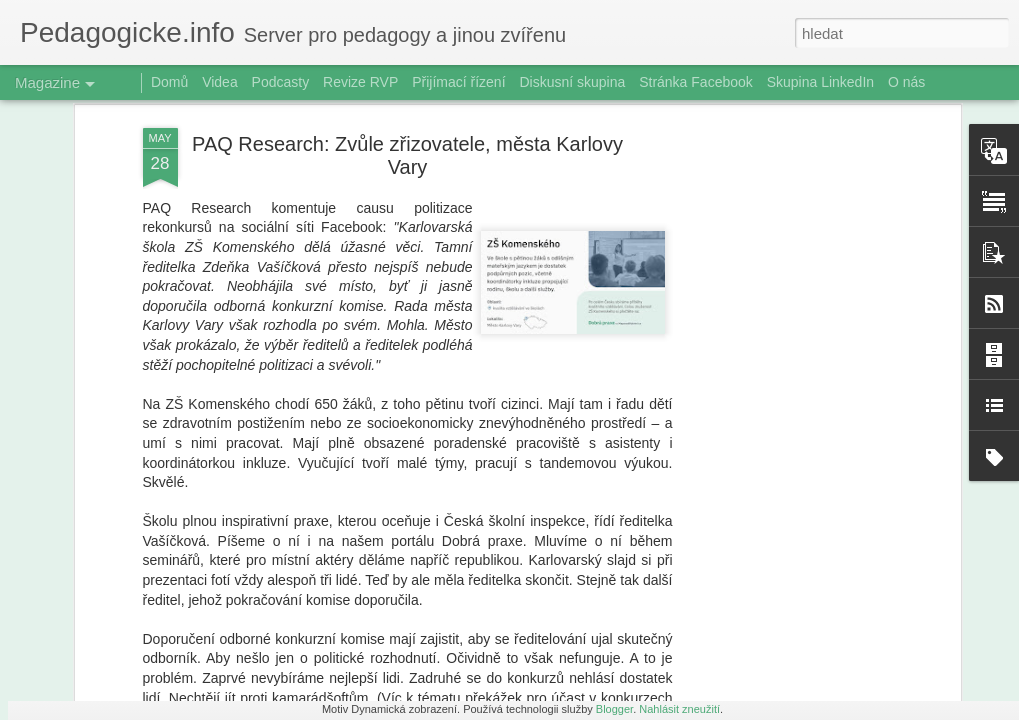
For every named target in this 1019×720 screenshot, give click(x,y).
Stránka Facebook (696, 82)
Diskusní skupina (572, 82)
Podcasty (281, 82)
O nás (906, 82)
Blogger (614, 709)
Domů (169, 82)
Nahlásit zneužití (679, 709)
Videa (220, 82)
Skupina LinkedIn (820, 82)
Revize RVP (360, 82)
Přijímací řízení (458, 82)
